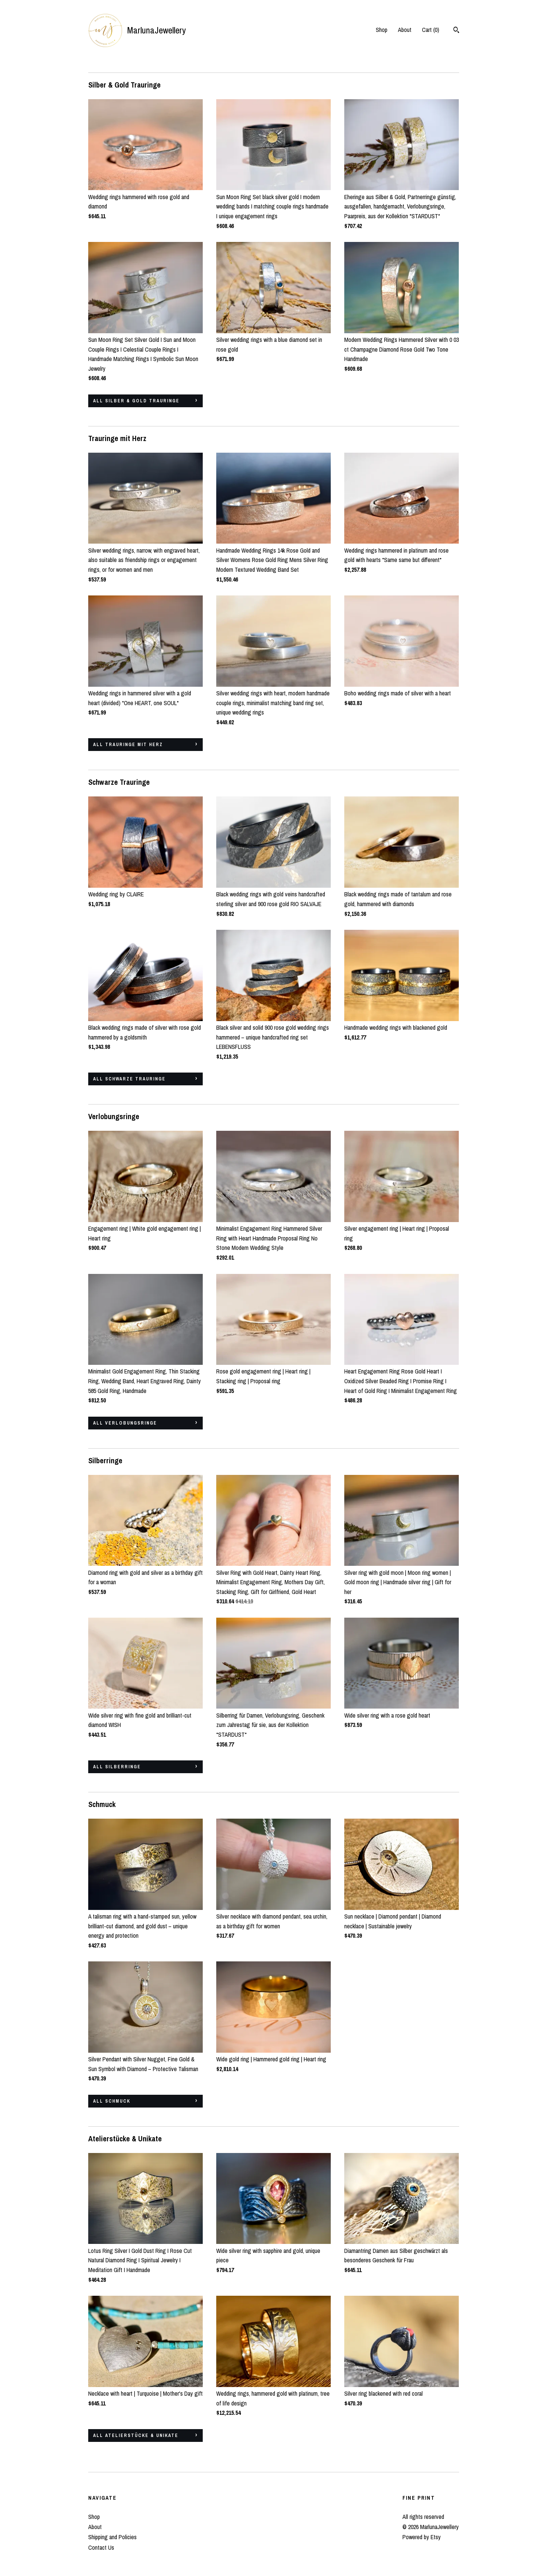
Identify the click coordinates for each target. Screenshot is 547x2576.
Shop (381, 30)
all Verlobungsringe (125, 1423)
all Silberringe (117, 1767)
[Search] (456, 31)
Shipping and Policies (112, 2537)
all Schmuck (111, 2101)
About (404, 30)
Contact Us (101, 2547)
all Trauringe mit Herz (128, 745)
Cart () (430, 30)
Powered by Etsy (421, 2537)
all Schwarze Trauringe (129, 1079)
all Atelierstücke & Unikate (135, 2435)
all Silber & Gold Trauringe (136, 401)
